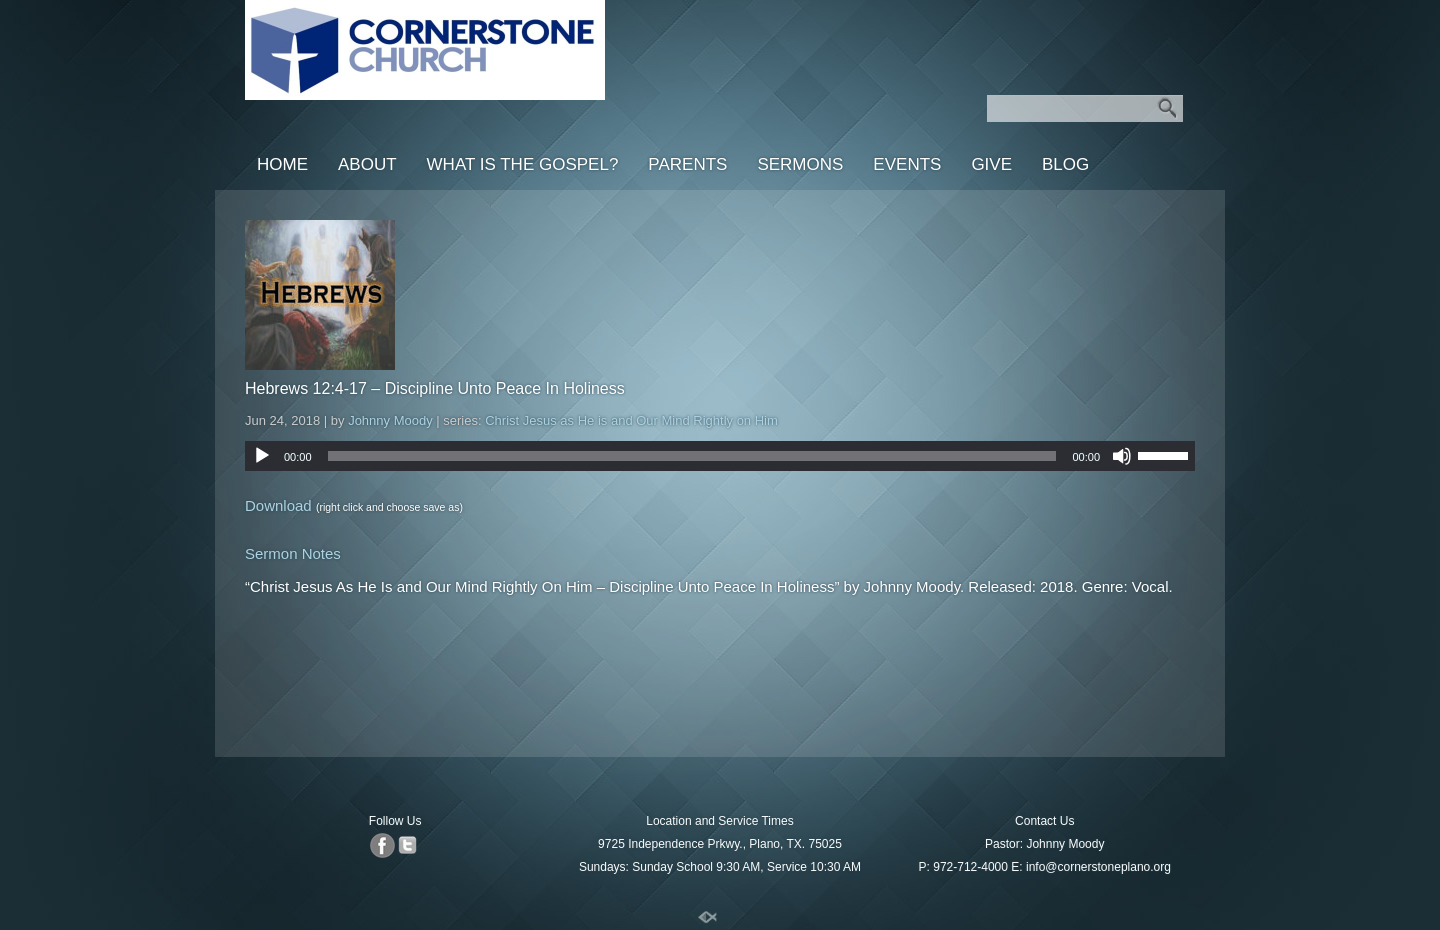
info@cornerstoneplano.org (1098, 867)
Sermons (800, 164)
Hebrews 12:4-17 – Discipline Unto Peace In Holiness (435, 388)
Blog (1065, 164)
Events (907, 164)
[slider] (692, 456)
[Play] (262, 456)
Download (278, 505)
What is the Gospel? (523, 164)
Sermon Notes (293, 553)
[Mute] (1122, 456)
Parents (687, 164)
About (367, 164)
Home (282, 164)
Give (991, 164)
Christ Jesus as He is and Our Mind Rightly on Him (631, 420)
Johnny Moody (390, 420)
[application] (720, 456)
